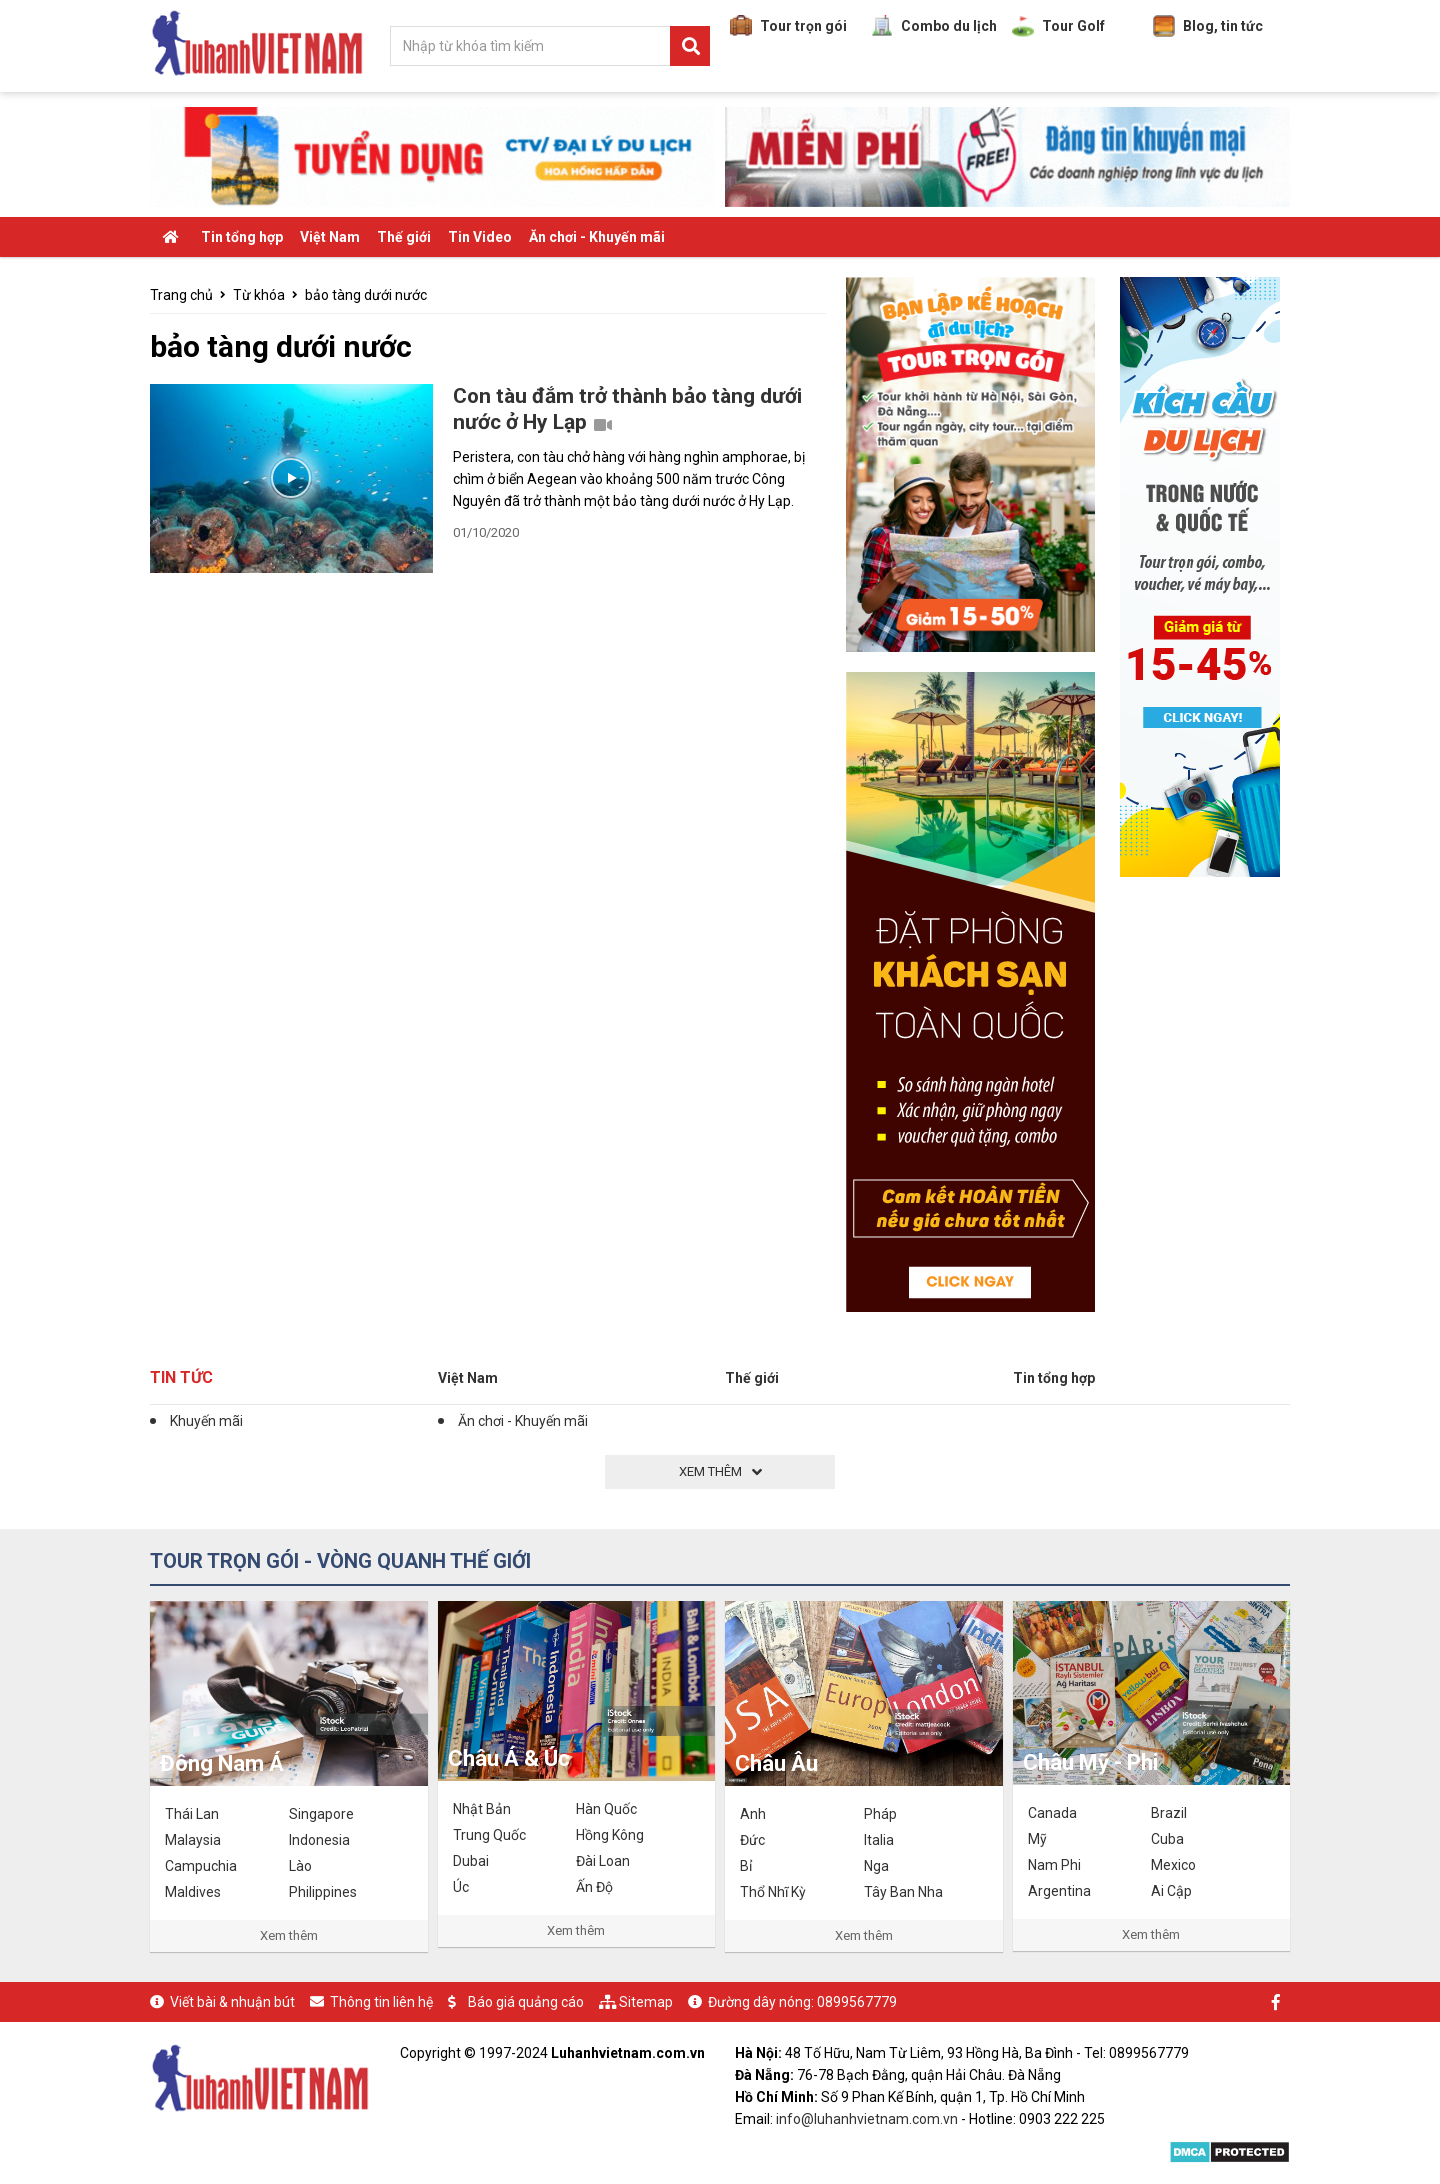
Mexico (1173, 1865)
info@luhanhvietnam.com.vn (867, 2119)
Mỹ (1037, 1839)
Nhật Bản (482, 1809)
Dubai (471, 1861)
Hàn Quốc (606, 1809)
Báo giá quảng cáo (526, 2002)
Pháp (880, 1814)
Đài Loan (603, 1861)
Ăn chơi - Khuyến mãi (597, 237)
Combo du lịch (934, 26)
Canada (1052, 1813)
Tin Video (480, 237)
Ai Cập (1171, 1891)
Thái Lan (192, 1814)
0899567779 (857, 2002)
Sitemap (646, 2002)
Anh (753, 1814)
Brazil (1169, 1813)
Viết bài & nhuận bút (232, 2002)
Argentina (1059, 1891)
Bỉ (746, 1866)
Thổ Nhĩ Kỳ (773, 1892)
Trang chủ (181, 295)
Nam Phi (1054, 1865)
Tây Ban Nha (903, 1892)
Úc (461, 1887)
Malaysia (193, 1840)
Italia (879, 1840)
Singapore (321, 1814)
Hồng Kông (610, 1835)
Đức (752, 1840)
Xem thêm (289, 1935)
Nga (876, 1866)
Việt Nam (330, 237)
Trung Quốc (489, 1835)
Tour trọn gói (788, 26)
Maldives (193, 1892)
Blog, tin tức (1208, 26)
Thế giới (404, 237)
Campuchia (201, 1866)
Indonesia (319, 1840)
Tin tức (181, 1377)
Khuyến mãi (206, 1421)
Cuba (1167, 1839)
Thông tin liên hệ (381, 2002)
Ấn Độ (594, 1887)
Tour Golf (1058, 26)
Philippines (323, 1892)
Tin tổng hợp (242, 237)
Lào (300, 1866)
